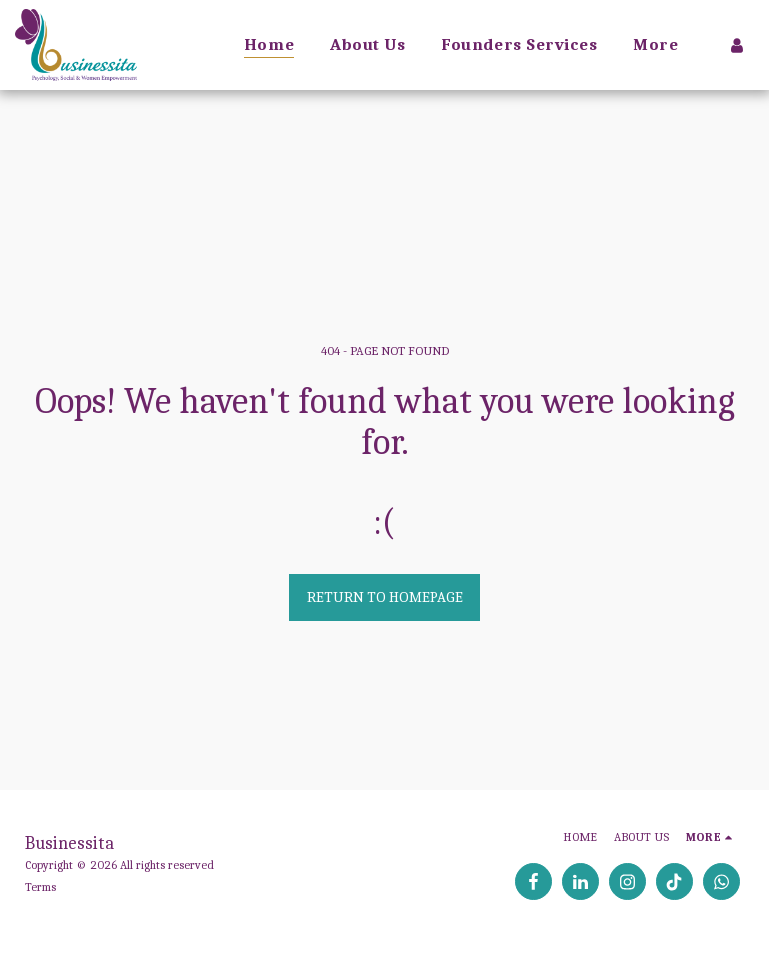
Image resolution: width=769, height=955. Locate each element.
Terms (40, 887)
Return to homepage (385, 597)
